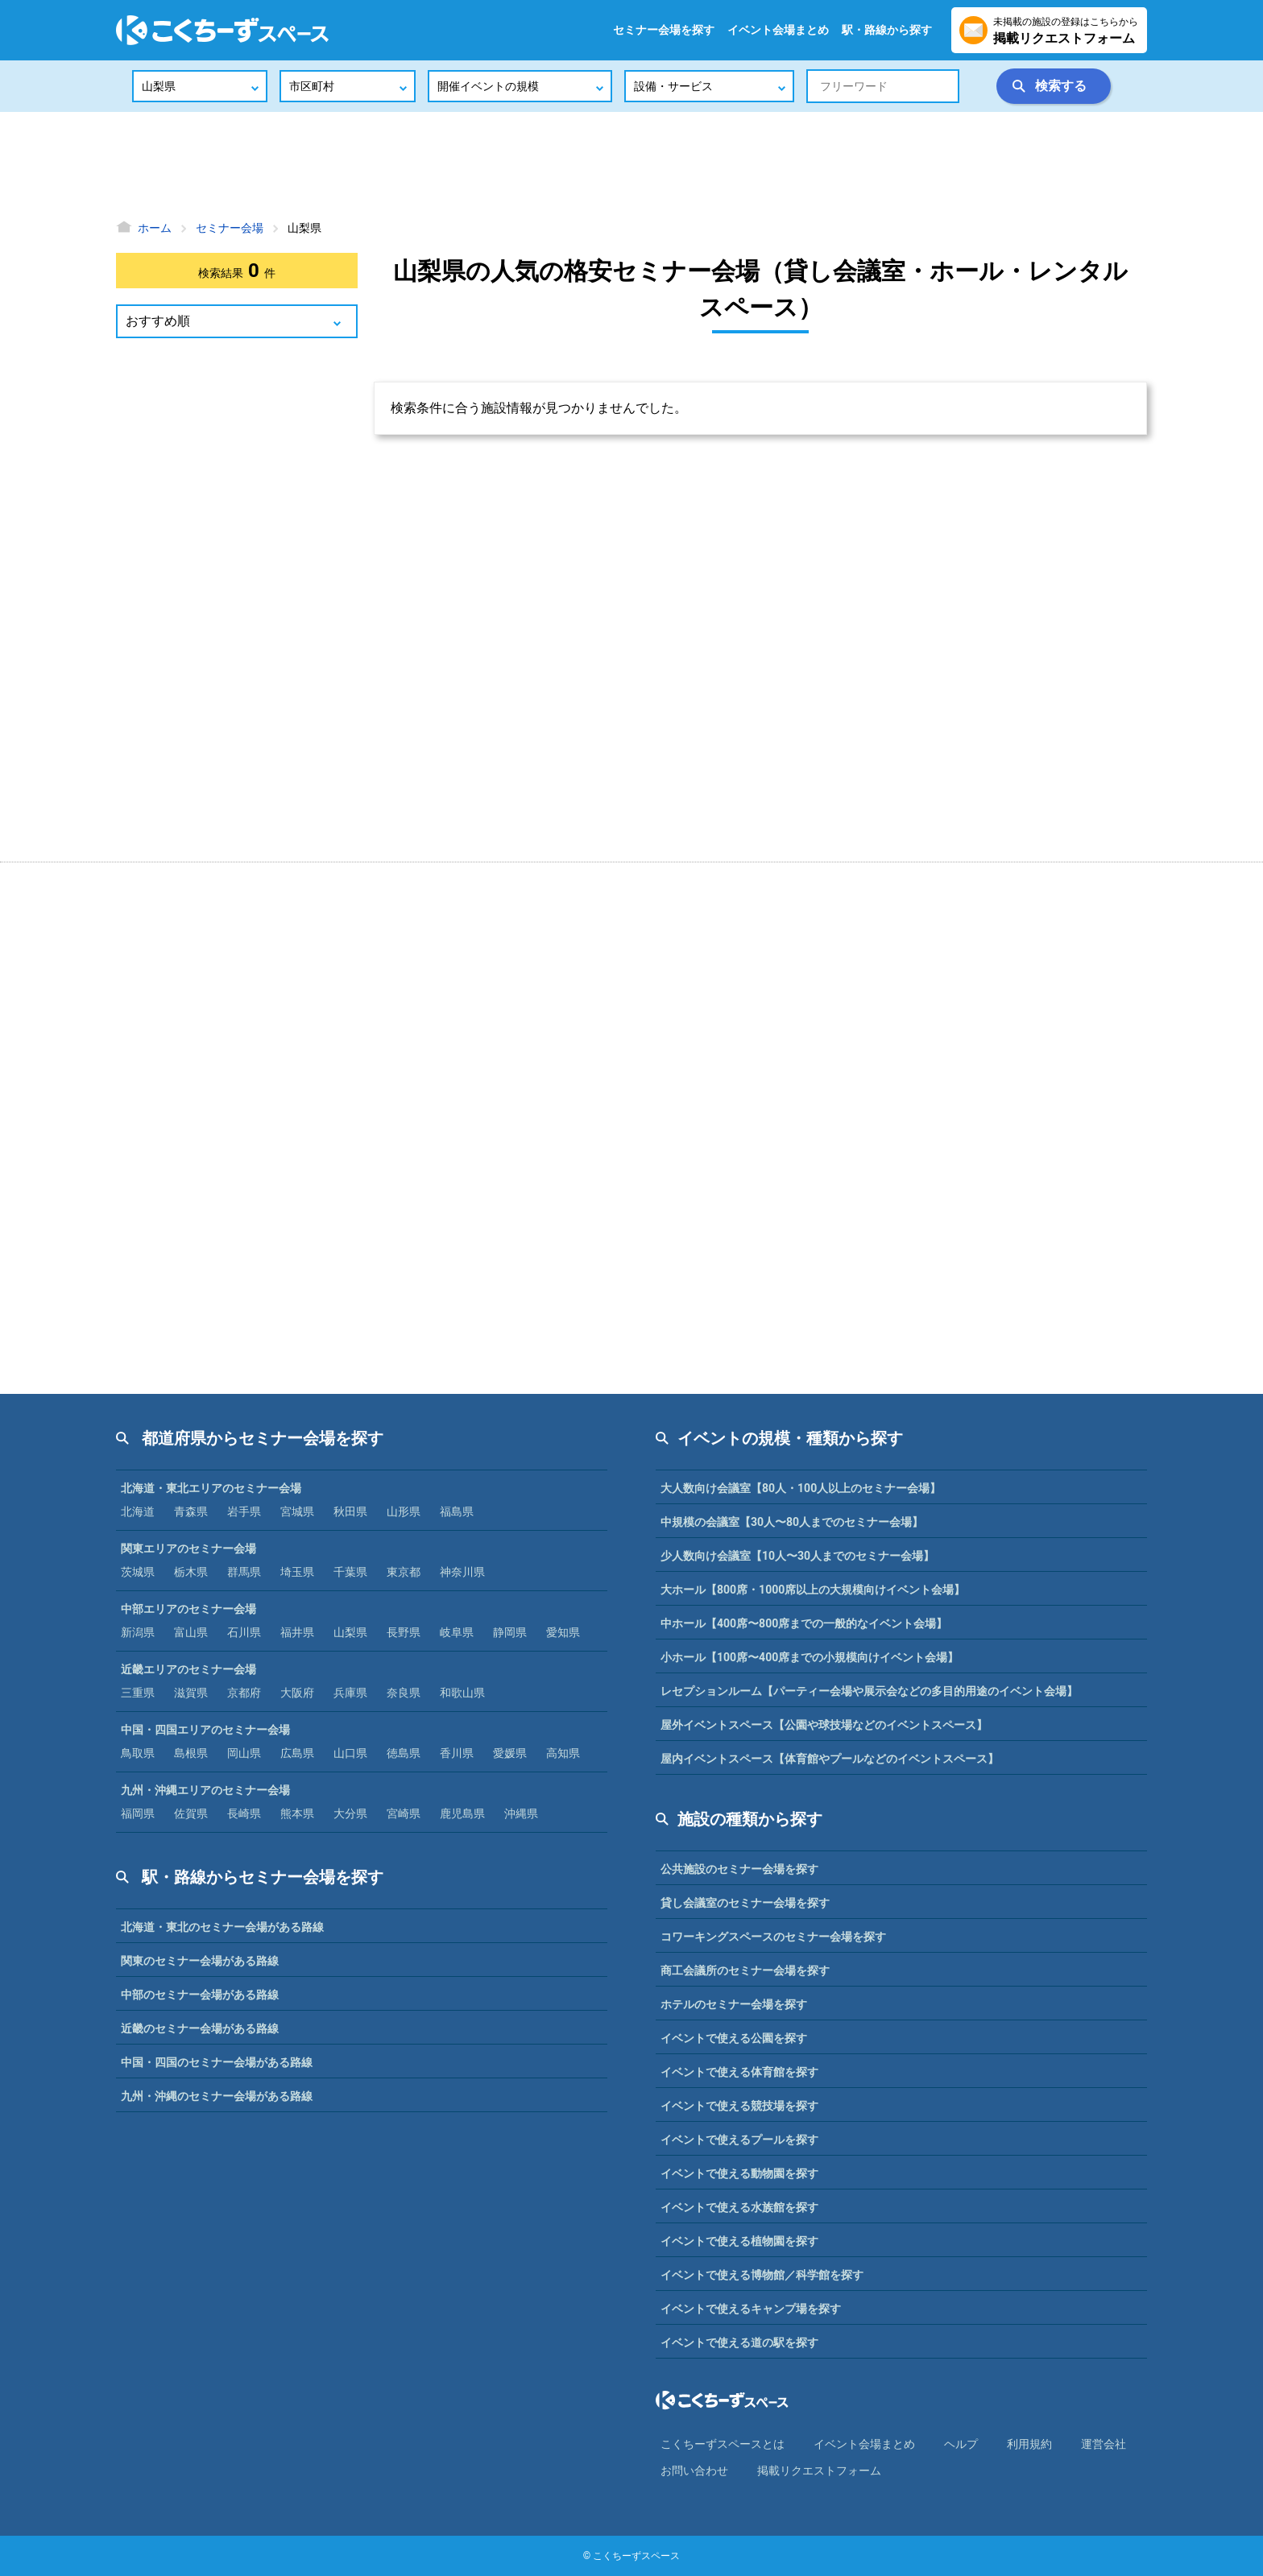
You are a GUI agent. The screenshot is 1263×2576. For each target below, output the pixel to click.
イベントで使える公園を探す (733, 2038)
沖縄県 (521, 1813)
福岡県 (138, 1813)
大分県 (350, 1813)
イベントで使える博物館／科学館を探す (761, 2274)
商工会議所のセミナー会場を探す (745, 1970)
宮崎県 (403, 1813)
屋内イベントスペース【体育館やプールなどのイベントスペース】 (829, 1758)
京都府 (244, 1692)
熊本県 (297, 1813)
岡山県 (244, 1753)
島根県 (191, 1753)
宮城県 (297, 1511)
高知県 (563, 1753)
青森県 (191, 1511)
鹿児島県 (462, 1813)
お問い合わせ (694, 2470)
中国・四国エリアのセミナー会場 (205, 1729)
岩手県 (244, 1511)
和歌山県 (462, 1692)
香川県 (457, 1753)
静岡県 (510, 1632)
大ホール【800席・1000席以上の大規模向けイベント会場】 (812, 1589)
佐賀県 (191, 1813)
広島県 (297, 1753)
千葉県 (350, 1571)
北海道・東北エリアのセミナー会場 (211, 1488)
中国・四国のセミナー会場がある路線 (217, 2062)
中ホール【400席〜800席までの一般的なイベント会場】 (803, 1623)
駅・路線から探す (887, 29)
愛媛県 (510, 1753)
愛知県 (563, 1632)
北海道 (138, 1511)
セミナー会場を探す (663, 29)
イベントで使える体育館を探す (739, 2071)
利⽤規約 (1029, 2443)
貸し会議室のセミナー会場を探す (745, 1902)
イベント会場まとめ (778, 29)
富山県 (191, 1632)
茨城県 (138, 1571)
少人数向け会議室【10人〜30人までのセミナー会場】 (797, 1555)
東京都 (403, 1571)
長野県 (403, 1632)
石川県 (244, 1632)
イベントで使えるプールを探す (739, 2139)
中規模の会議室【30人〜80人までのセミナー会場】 (791, 1521)
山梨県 (350, 1632)
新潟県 (138, 1632)
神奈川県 (462, 1571)
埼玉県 (297, 1571)
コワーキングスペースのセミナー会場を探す (773, 1936)
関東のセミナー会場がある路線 (200, 1960)
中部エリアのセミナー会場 (188, 1608)
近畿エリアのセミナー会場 (188, 1669)
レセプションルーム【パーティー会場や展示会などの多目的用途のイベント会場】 (869, 1691)
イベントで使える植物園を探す (739, 2241)
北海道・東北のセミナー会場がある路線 (222, 1927)
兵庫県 (350, 1692)
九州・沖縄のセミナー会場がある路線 (217, 2096)
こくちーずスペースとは (722, 2443)
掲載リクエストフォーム (819, 2470)
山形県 (403, 1511)
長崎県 (244, 1813)
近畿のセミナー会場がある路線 (200, 2028)
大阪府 (297, 1692)
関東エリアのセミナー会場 (188, 1548)
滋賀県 (191, 1692)
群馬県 (244, 1571)
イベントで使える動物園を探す (739, 2173)
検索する (1061, 85)
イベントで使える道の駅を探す (739, 2342)
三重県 (138, 1692)
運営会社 (1103, 2443)
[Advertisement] (631, 165)
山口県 (350, 1753)
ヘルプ (961, 2443)
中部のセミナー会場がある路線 (200, 1994)
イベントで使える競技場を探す (739, 2105)
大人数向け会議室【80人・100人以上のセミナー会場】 (800, 1488)
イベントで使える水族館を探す (739, 2207)
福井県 (297, 1632)
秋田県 (350, 1511)
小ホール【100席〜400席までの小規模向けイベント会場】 (809, 1657)
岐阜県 (457, 1632)
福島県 (457, 1511)
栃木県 (191, 1571)
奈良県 (403, 1692)
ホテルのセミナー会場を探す (733, 2004)
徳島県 (403, 1753)
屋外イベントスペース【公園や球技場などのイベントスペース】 (824, 1724)
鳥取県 (138, 1753)
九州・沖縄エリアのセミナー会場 (205, 1790)
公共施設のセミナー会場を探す (739, 1869)
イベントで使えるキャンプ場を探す (750, 2308)
